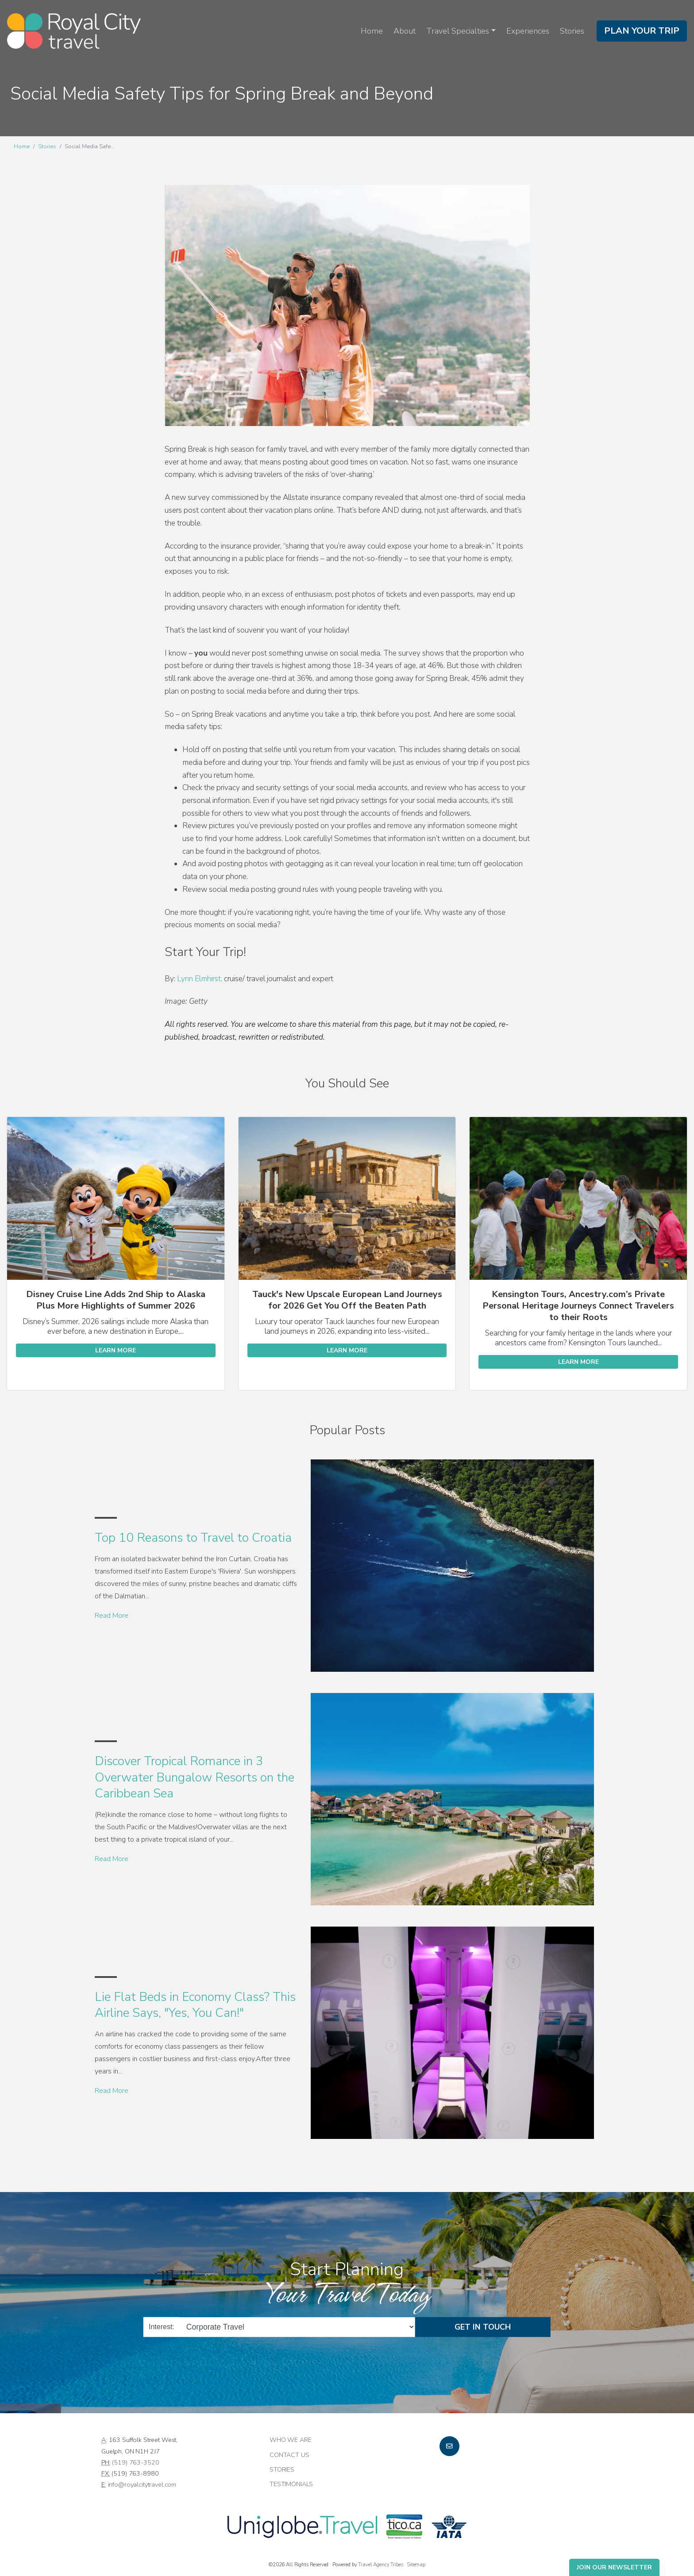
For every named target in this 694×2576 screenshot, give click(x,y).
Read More (111, 1615)
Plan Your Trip (641, 31)
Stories (572, 31)
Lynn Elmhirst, (199, 979)
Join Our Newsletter (614, 2567)
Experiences (527, 31)
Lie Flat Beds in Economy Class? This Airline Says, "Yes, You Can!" (195, 2005)
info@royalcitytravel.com (142, 2484)
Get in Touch (483, 2327)
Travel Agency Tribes (380, 2564)
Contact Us (289, 2454)
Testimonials (291, 2484)
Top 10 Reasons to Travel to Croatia (193, 1537)
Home (372, 31)
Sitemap (416, 2564)
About (404, 31)
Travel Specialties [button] (457, 31)
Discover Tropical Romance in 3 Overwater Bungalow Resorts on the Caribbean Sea (194, 1777)
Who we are (291, 2439)
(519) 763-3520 (135, 2462)
